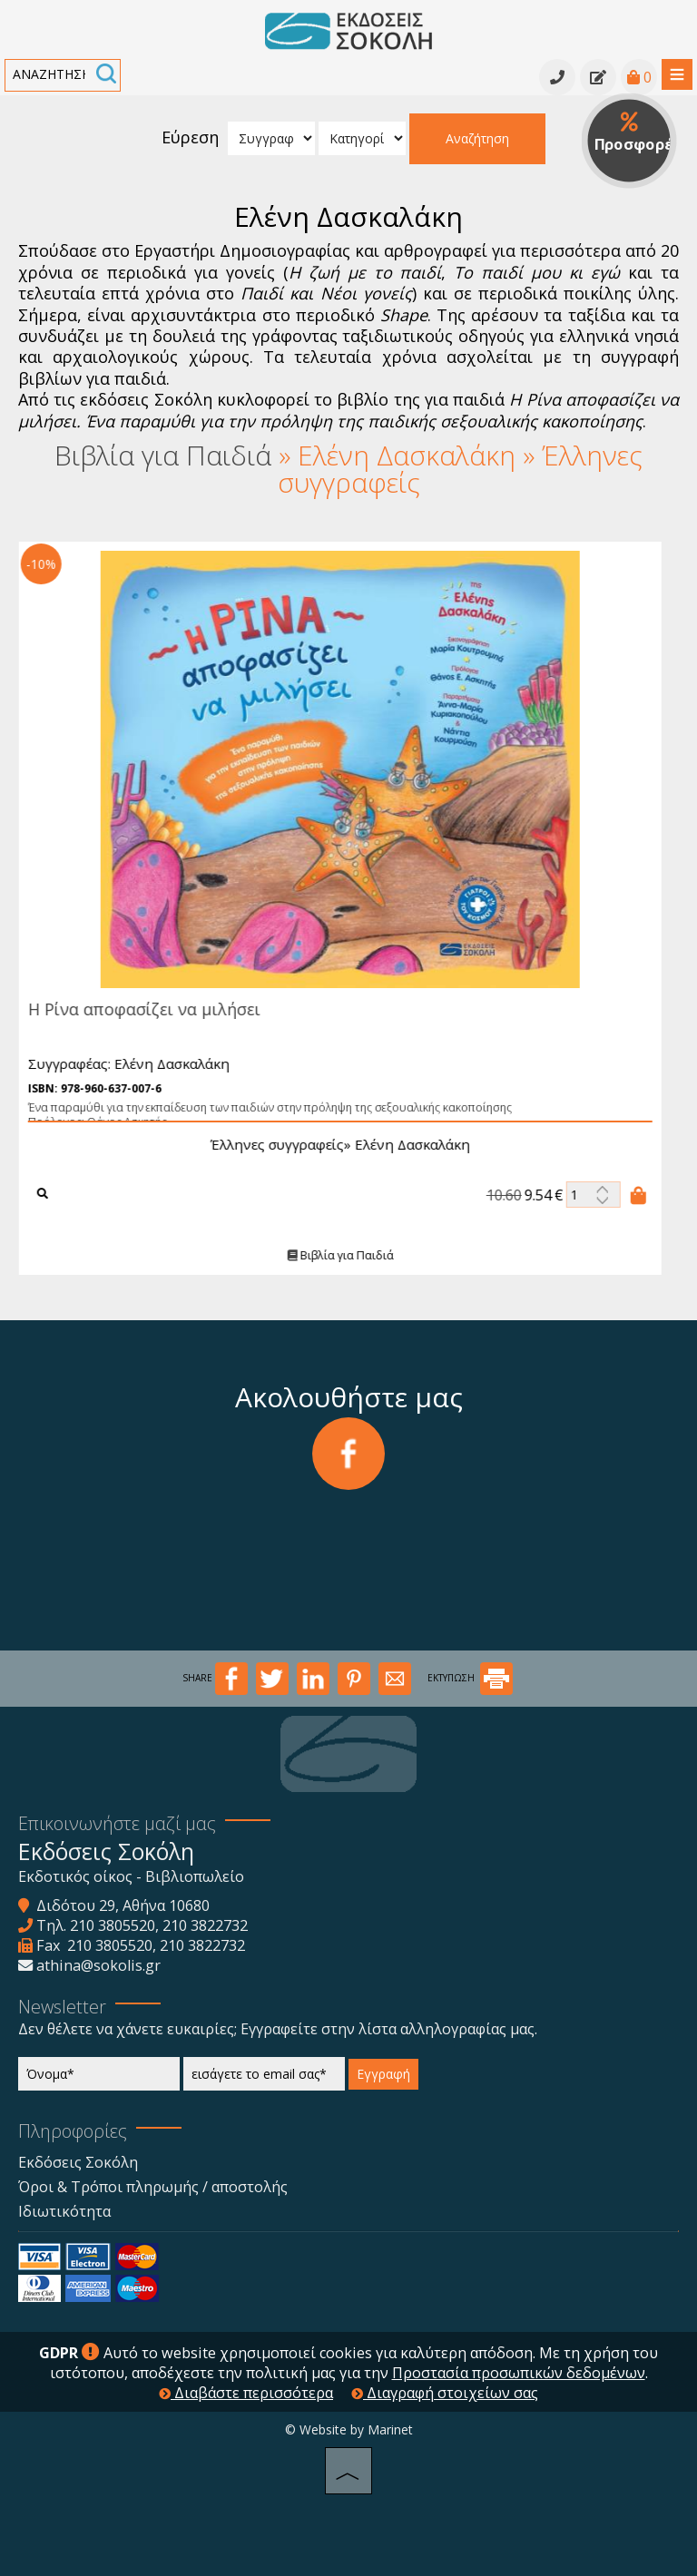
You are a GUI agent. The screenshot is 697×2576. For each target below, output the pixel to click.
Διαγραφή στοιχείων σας (444, 2393)
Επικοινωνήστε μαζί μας (117, 1823)
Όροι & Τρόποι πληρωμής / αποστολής (153, 2187)
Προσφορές (635, 133)
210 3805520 (112, 1925)
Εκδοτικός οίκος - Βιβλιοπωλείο (131, 1876)
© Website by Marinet (349, 2429)
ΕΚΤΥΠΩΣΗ (470, 1677)
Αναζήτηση (477, 138)
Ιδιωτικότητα (64, 2211)
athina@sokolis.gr (98, 1965)
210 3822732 (205, 1925)
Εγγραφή (383, 2073)
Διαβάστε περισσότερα (246, 2393)
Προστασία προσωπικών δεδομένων (518, 2373)
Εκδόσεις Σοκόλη (78, 2162)
